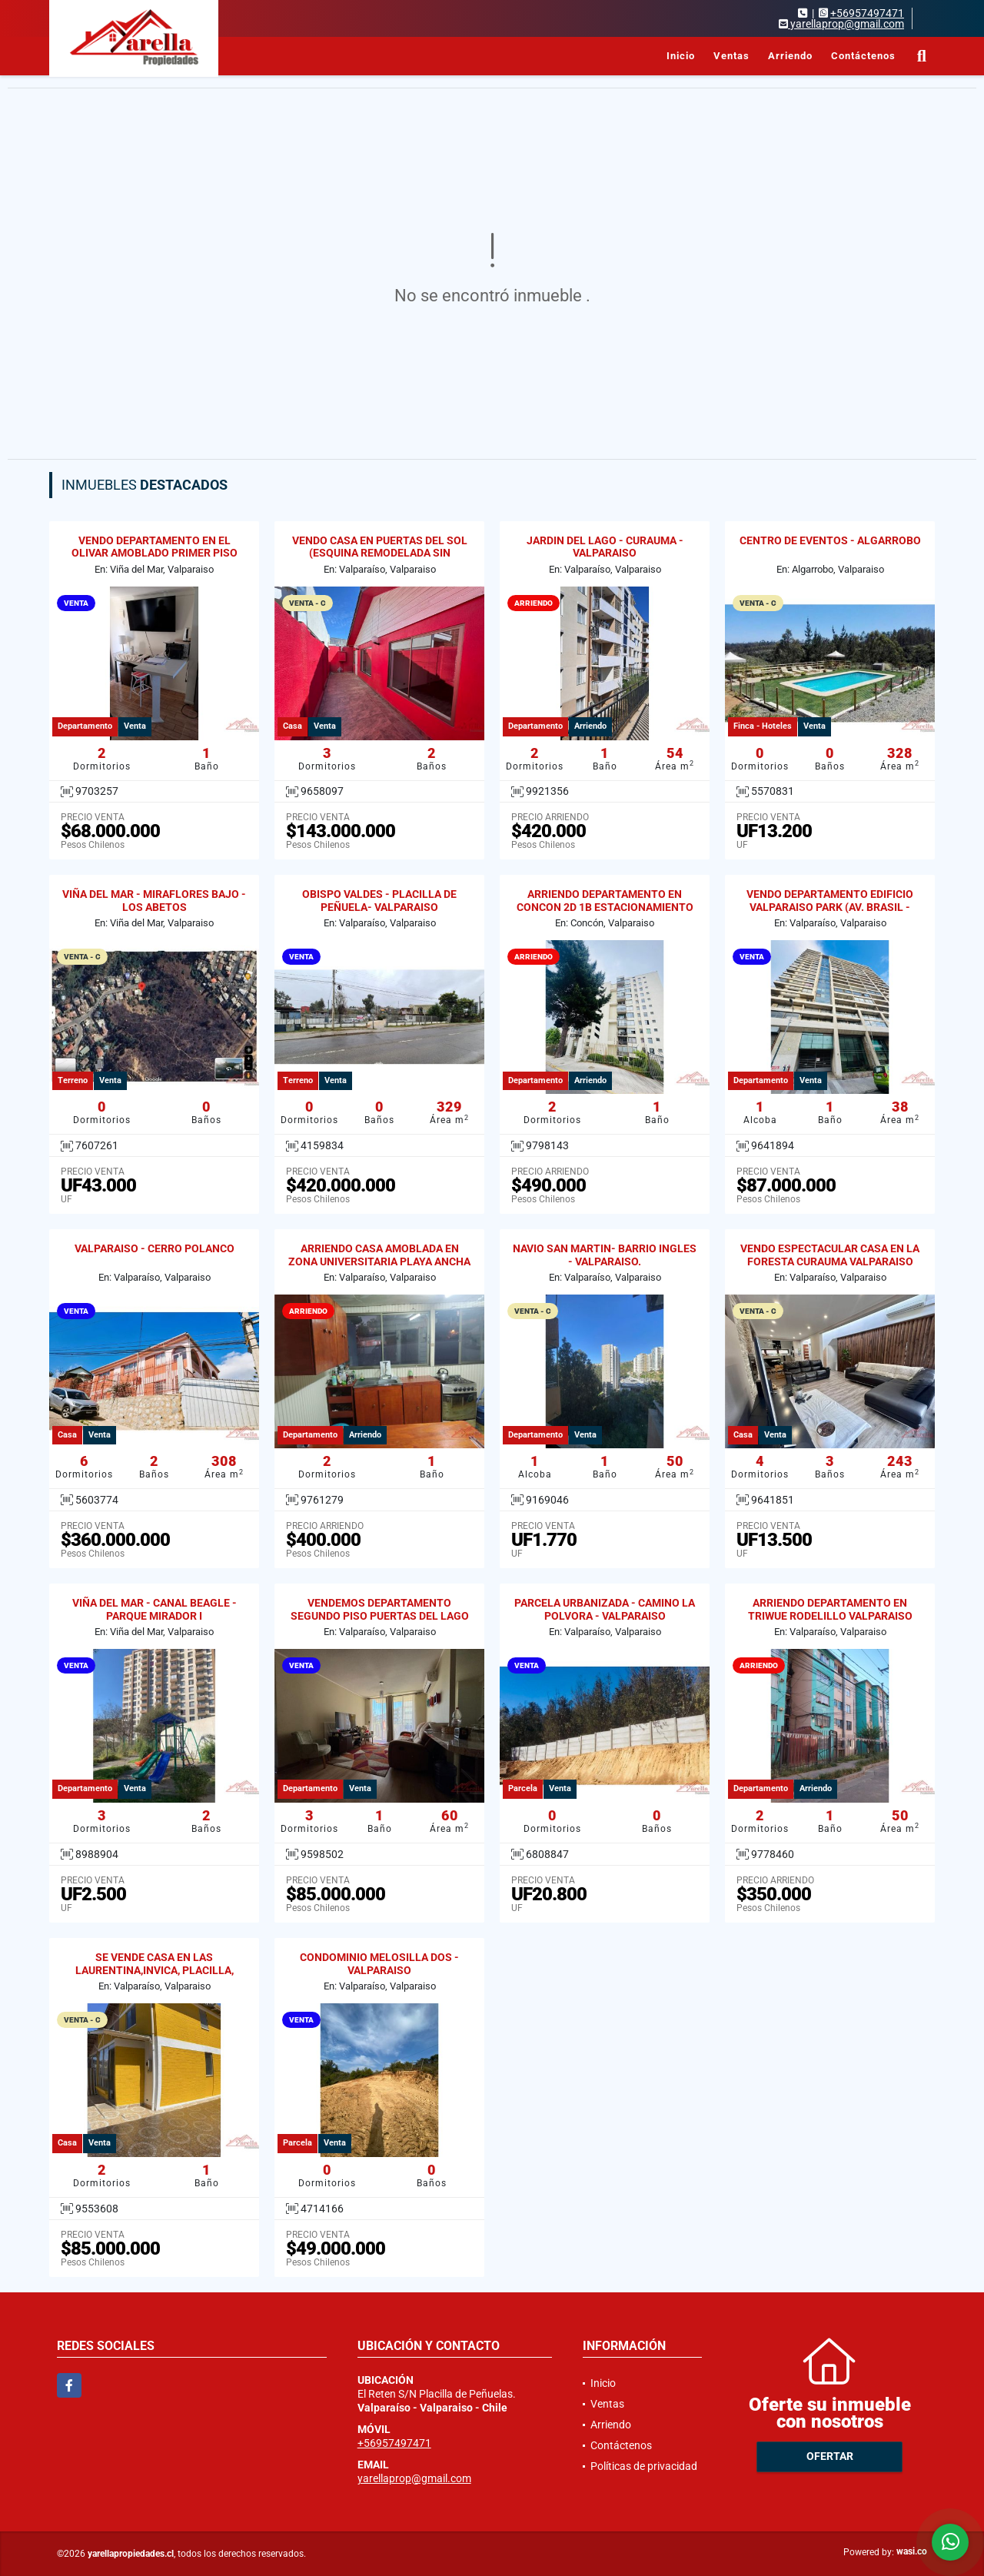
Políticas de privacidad (643, 2466)
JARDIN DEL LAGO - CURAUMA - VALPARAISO (605, 547)
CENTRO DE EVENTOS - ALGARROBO (830, 540)
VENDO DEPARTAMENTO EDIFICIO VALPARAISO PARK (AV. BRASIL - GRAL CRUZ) (829, 907)
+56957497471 (867, 13)
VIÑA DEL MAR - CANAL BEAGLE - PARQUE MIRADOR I (154, 1609)
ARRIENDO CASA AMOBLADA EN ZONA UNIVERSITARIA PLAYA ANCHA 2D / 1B (379, 1261)
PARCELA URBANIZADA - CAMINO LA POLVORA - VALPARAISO (604, 1609)
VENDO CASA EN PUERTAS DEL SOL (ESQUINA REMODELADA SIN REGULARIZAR (379, 553)
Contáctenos (863, 55)
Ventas (731, 55)
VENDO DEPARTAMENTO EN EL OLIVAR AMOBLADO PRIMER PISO (154, 547)
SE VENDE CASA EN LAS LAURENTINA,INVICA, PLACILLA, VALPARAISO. (154, 1970)
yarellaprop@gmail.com (414, 2478)
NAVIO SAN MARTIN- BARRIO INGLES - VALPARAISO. (604, 1255)
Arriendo (790, 55)
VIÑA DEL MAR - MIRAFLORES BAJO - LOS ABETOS (154, 900)
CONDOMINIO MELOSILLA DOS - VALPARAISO (379, 1963)
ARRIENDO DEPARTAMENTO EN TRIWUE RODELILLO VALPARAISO (830, 1609)
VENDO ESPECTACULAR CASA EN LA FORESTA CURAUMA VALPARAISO (829, 1255)
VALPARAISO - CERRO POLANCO (154, 1248)
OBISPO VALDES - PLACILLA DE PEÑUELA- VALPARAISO (379, 900)
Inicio (681, 55)
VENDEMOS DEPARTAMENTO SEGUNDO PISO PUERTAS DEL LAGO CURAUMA (380, 1616)
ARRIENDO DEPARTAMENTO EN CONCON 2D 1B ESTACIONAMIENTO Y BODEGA (605, 907)
